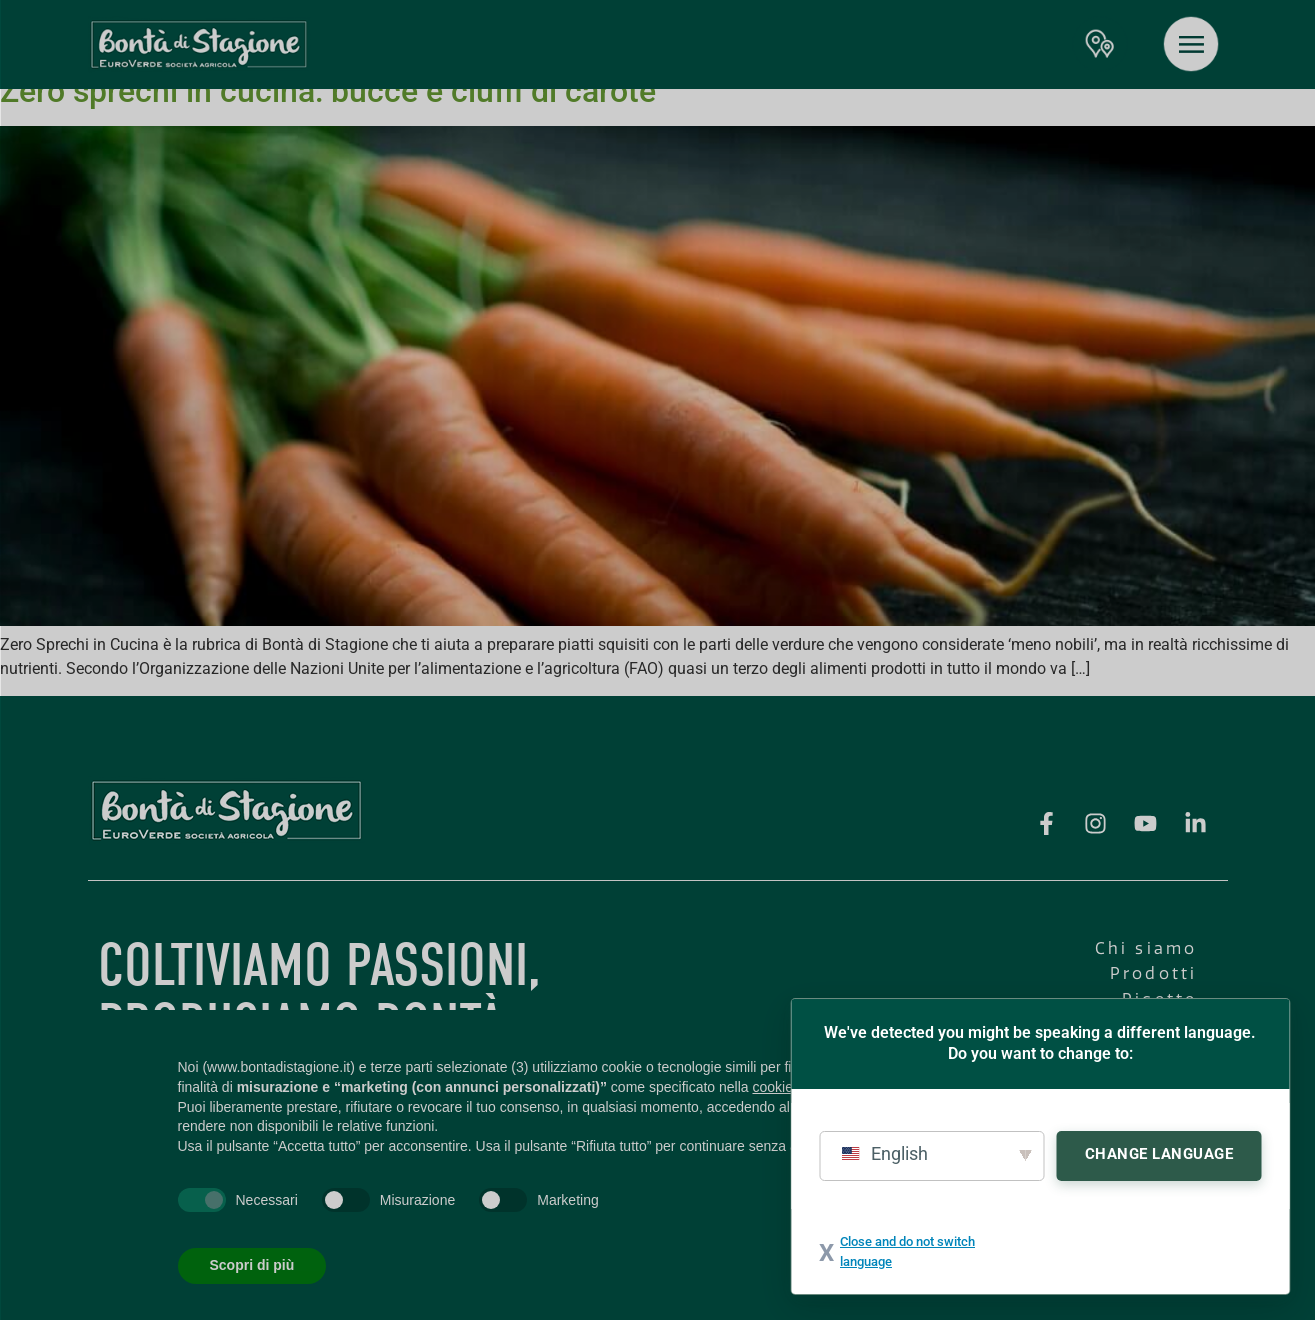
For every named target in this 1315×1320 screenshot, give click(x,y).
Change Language (1159, 1154)
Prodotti (1154, 973)
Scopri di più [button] (252, 1265)
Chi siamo (1146, 948)
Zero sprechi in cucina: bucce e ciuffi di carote (328, 91)
